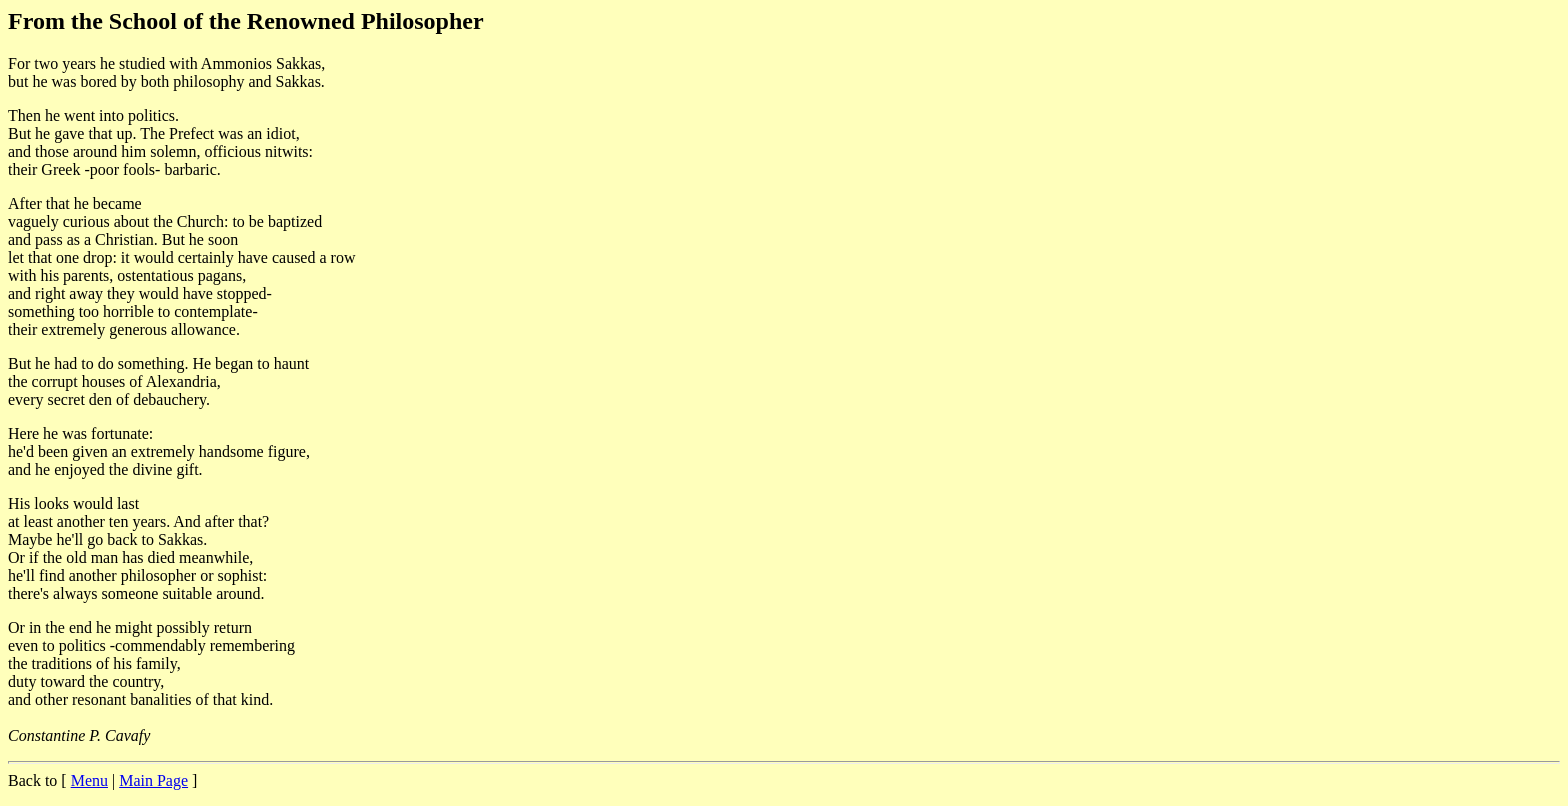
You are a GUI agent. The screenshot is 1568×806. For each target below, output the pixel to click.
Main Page (153, 780)
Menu (89, 780)
